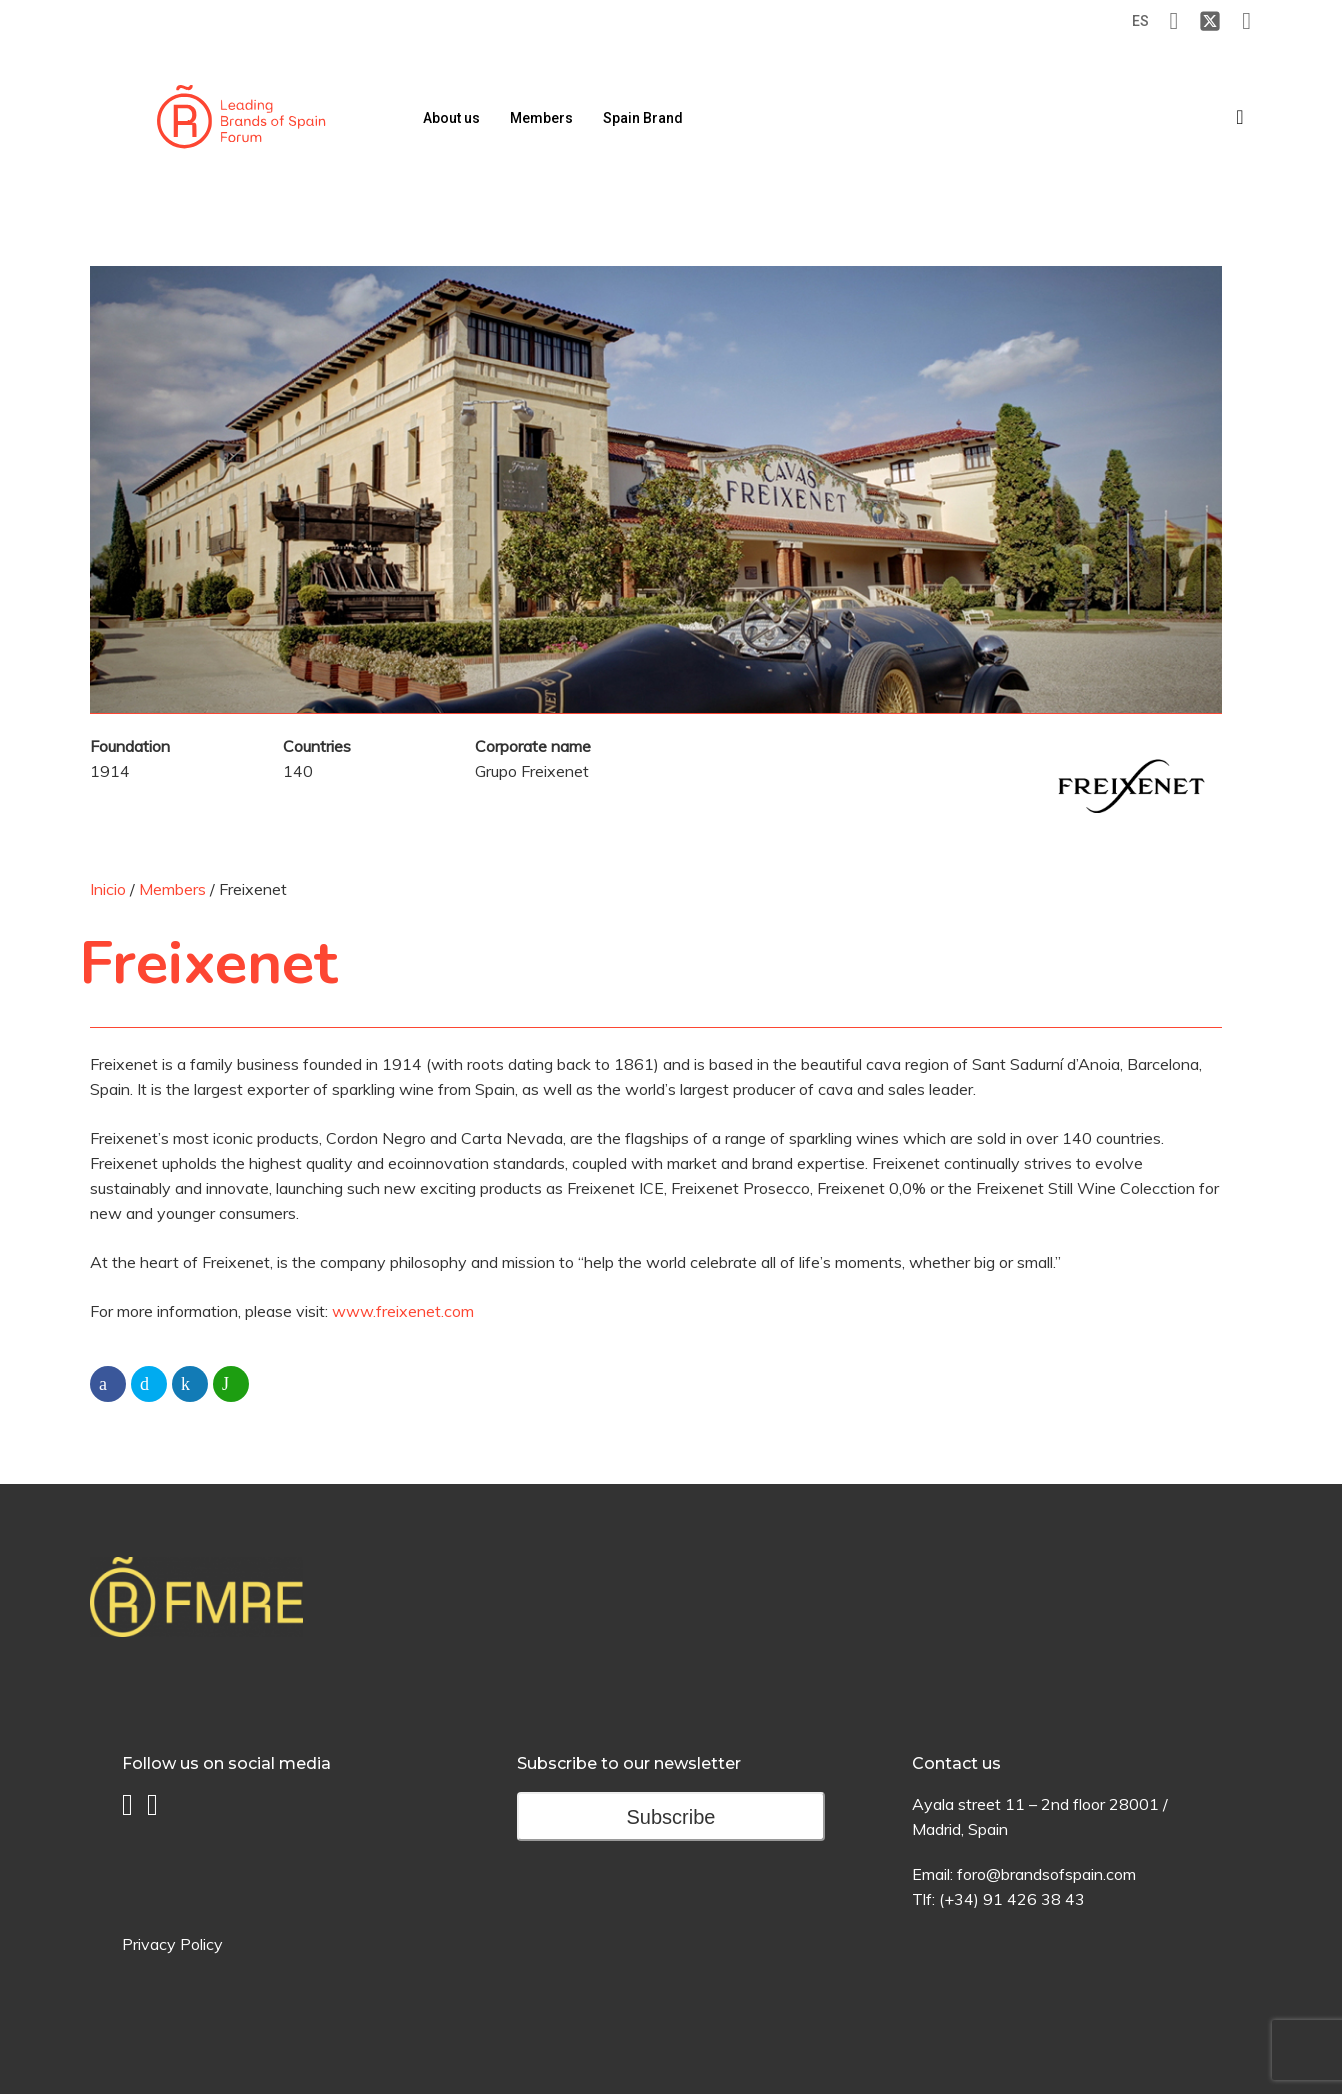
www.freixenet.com (403, 1311)
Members (172, 889)
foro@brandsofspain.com (1046, 1874)
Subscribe (671, 1817)
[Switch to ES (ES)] (1140, 21)
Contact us (956, 1763)
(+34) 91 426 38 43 (1012, 1899)
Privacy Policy (172, 1944)
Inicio (108, 889)
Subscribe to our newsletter (629, 1763)
